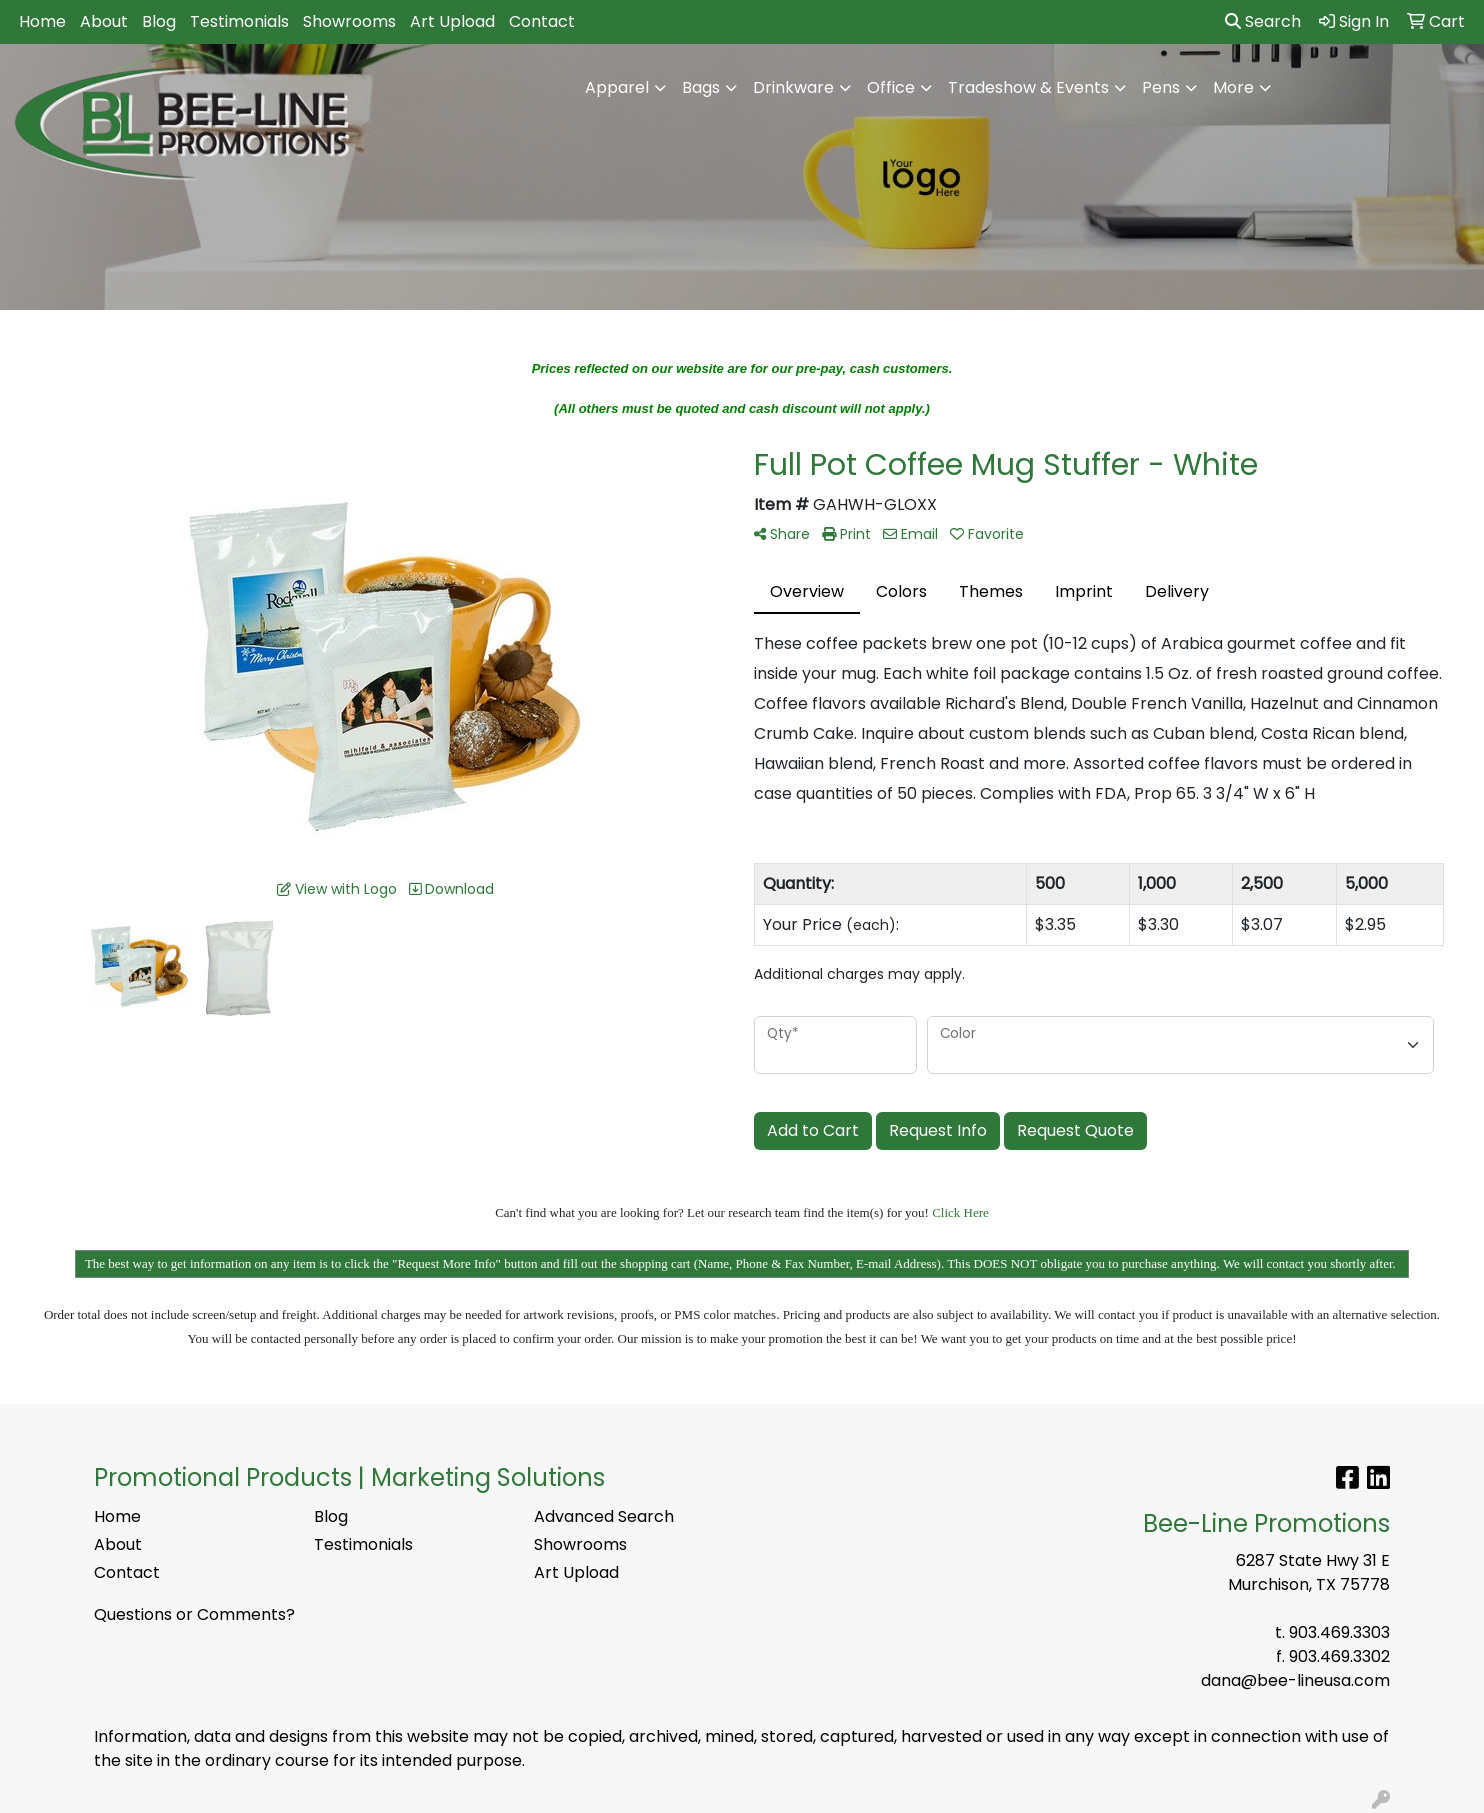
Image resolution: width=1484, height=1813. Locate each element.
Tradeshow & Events (1028, 87)
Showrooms (349, 21)
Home (42, 21)
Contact (542, 21)
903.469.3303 (1339, 1632)
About (104, 21)
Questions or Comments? (194, 1614)
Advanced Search (604, 1516)
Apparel (617, 87)
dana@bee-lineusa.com (1295, 1680)
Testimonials (239, 21)
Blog (159, 21)
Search (1263, 21)
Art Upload (452, 21)
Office (891, 87)
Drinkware (793, 87)
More (1233, 87)
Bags (701, 87)
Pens (1161, 87)
